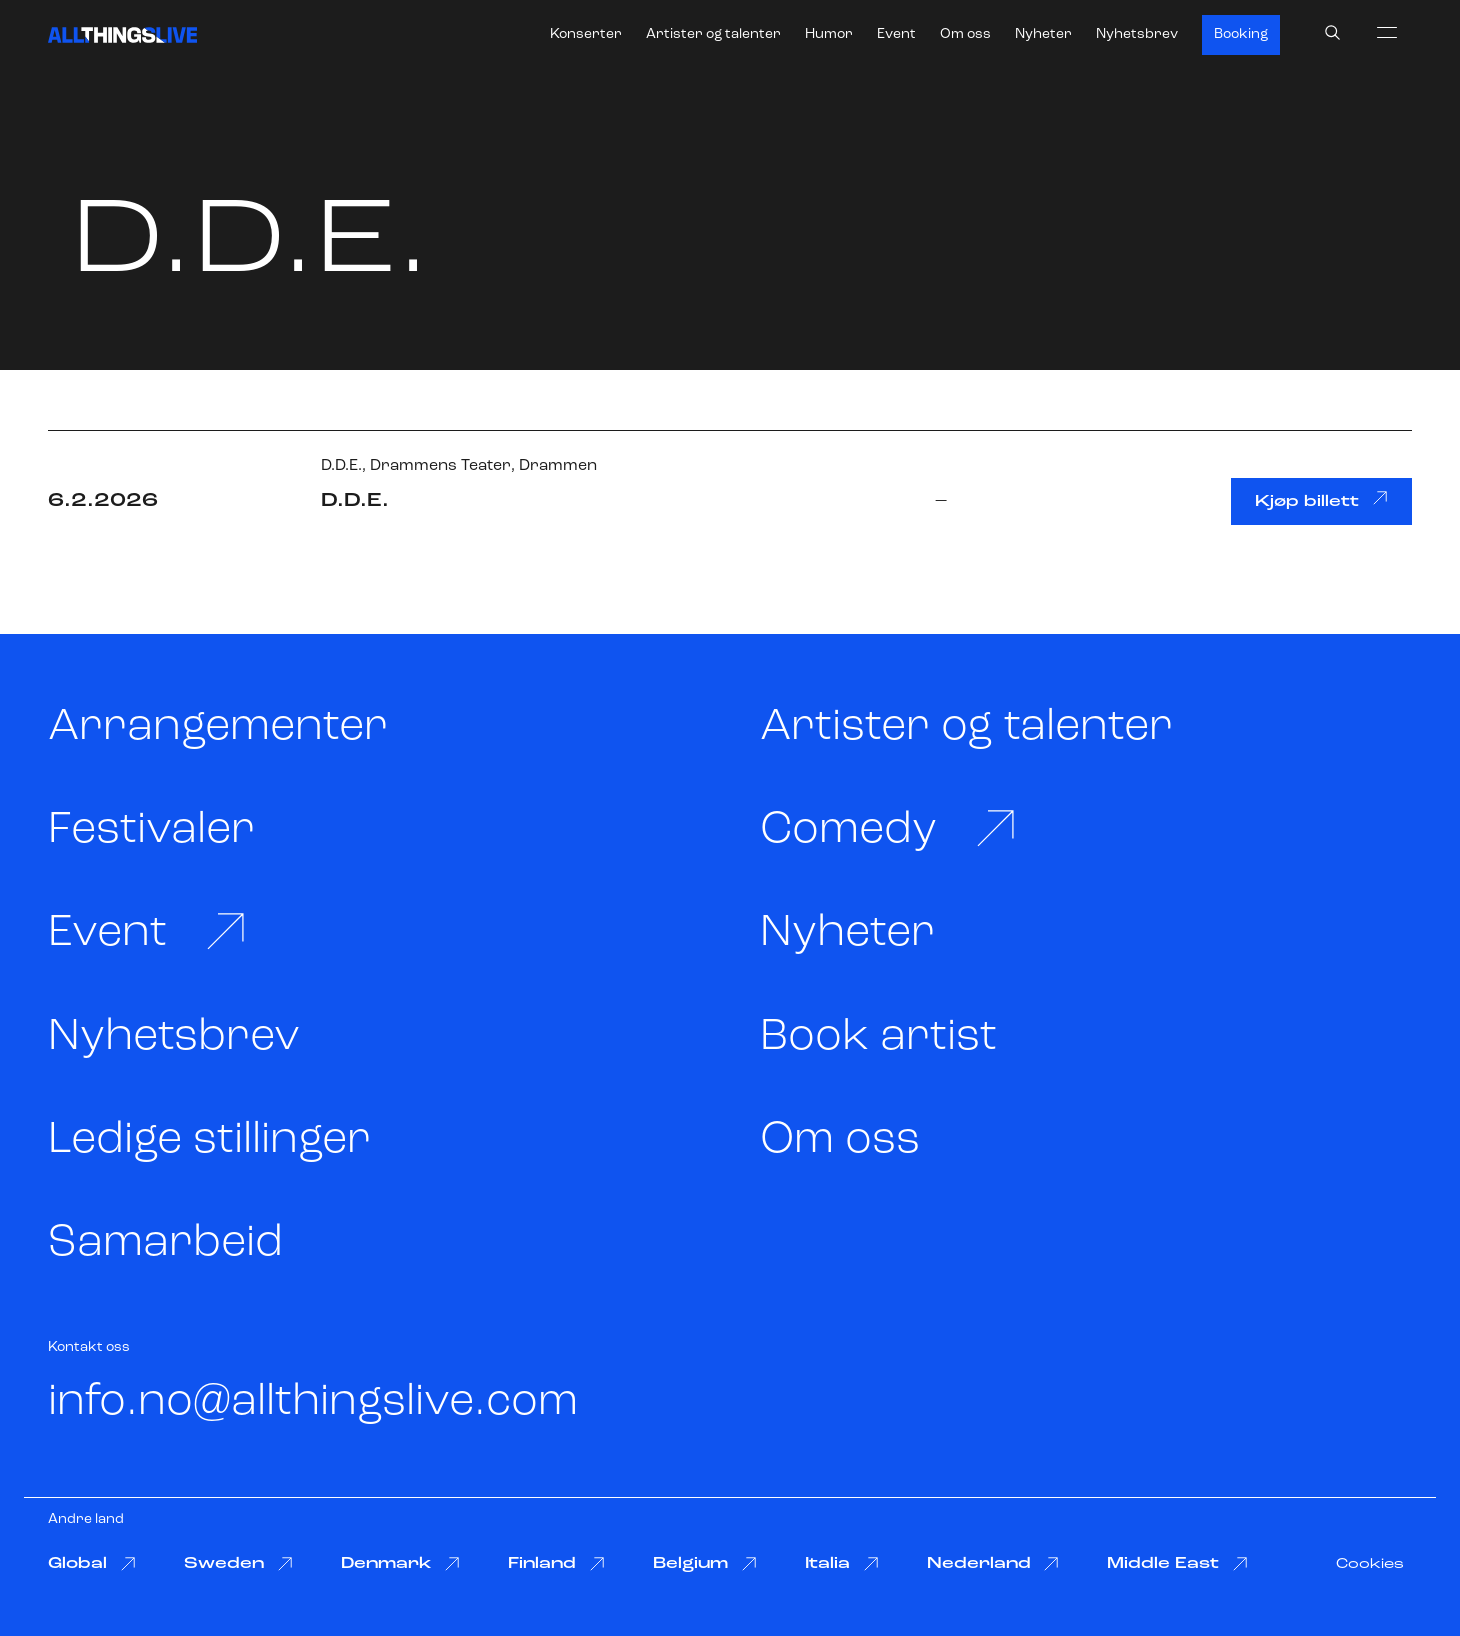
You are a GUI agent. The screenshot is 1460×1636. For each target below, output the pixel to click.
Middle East (1177, 1564)
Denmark (401, 1564)
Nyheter (1043, 34)
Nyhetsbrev (1137, 34)
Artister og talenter (713, 34)
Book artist (878, 1037)
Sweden (238, 1564)
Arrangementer (218, 727)
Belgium (705, 1564)
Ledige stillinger (209, 1140)
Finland (556, 1564)
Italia (842, 1564)
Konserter (586, 34)
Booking (1241, 34)
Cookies (1370, 1564)
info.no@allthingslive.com (313, 1402)
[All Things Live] (122, 35)
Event (896, 34)
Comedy (889, 829)
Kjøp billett (1321, 500)
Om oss (965, 34)
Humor (829, 34)
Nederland (993, 1564)
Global (92, 1564)
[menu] (1387, 32)
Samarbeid (165, 1243)
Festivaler (151, 830)
